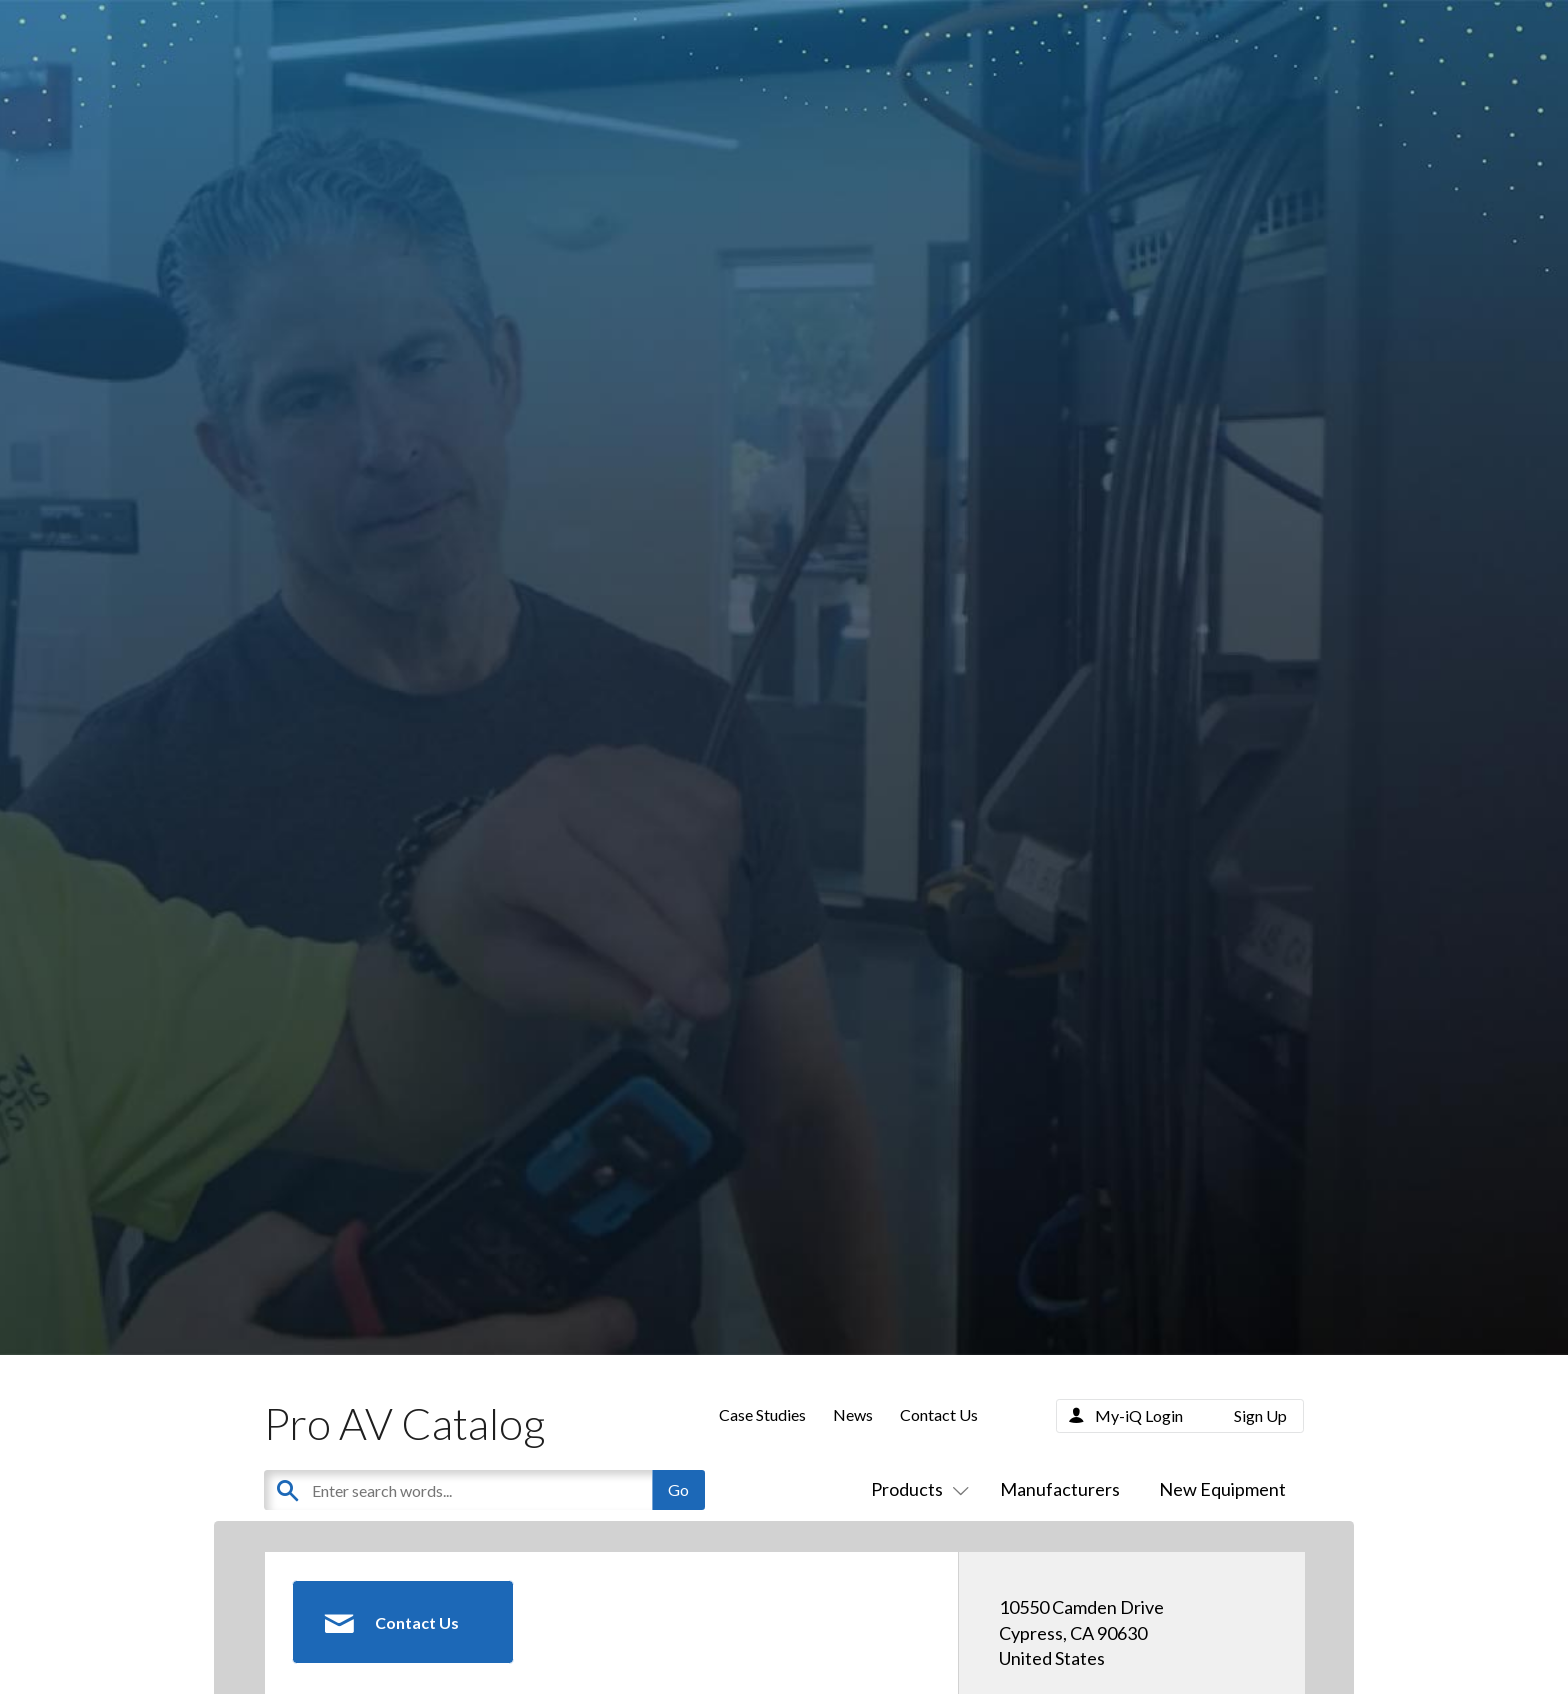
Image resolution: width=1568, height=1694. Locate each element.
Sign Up (1260, 1415)
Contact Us (939, 1414)
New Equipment (1222, 1489)
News (853, 1414)
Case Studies (762, 1414)
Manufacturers (1060, 1489)
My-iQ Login (1139, 1415)
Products (916, 1489)
